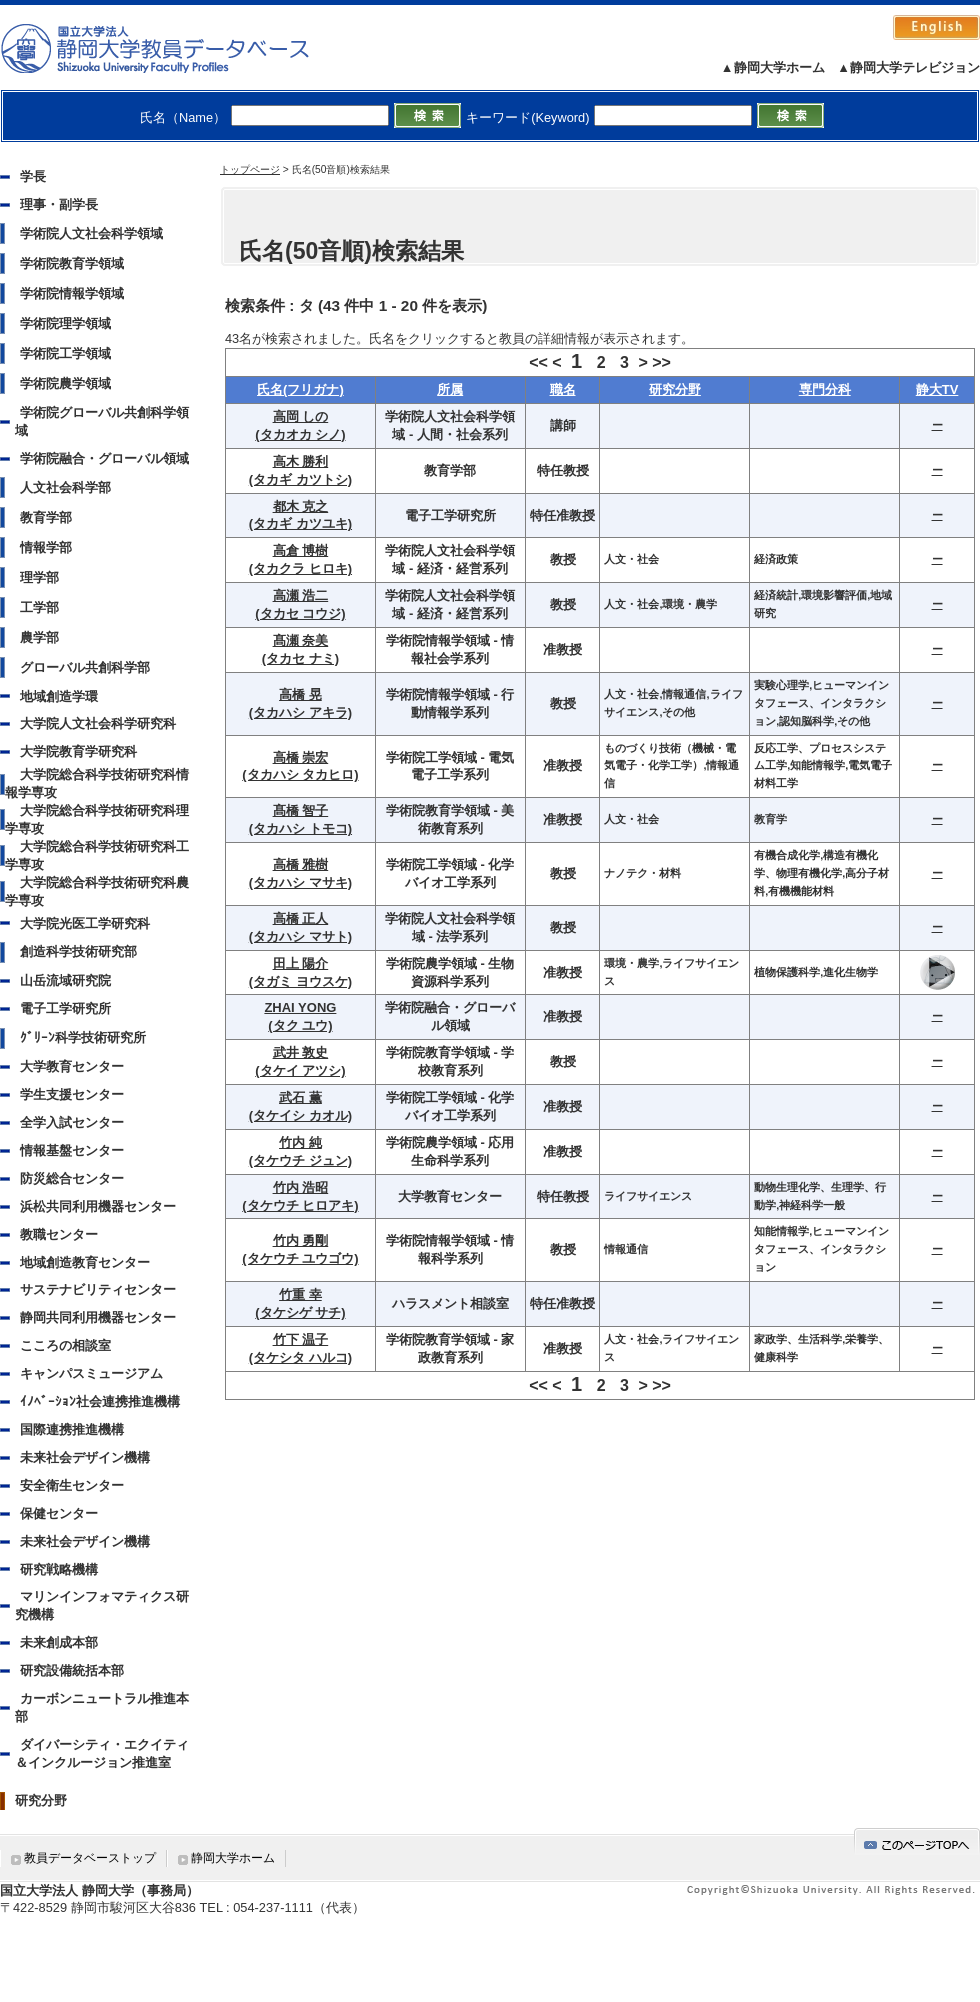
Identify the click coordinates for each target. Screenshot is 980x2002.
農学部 (39, 637)
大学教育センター (72, 1066)
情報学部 (46, 547)
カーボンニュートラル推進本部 (102, 1707)
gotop (917, 1841)
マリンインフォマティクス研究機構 (102, 1605)
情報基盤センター (72, 1150)
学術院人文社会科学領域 (91, 233)
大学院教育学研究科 (78, 751)
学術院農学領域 (65, 383)
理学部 (39, 577)
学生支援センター (72, 1094)
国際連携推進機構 (72, 1429)
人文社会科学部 (65, 487)
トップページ (250, 169)
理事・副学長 (59, 204)
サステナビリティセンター (98, 1289)
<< (538, 362)
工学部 (39, 607)
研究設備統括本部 (72, 1670)
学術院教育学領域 (72, 263)
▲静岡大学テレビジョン (908, 67)
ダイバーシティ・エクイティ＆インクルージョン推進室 (102, 1753)
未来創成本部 (59, 1642)
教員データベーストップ (90, 1858)
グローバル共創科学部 (85, 667)
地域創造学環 (59, 696)
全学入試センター (72, 1122)
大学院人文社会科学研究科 (98, 723)
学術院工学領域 (65, 353)
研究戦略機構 (59, 1569)
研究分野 (41, 1800)
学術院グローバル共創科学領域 (102, 421)
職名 (563, 389)
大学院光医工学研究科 (85, 923)
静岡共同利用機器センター (98, 1317)
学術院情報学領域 (72, 293)
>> (661, 362)
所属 (450, 389)
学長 (33, 176)
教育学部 (46, 517)
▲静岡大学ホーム (773, 67)
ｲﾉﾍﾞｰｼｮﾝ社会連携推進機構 (100, 1401)
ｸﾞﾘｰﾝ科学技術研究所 (83, 1037)
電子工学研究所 (65, 1008)
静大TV (937, 389)
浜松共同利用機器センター (98, 1206)
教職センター (59, 1234)
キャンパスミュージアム (91, 1373)
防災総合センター (72, 1178)
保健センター (59, 1513)
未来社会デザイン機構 (85, 1457)
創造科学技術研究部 (78, 951)
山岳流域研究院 (65, 980)
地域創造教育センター (85, 1262)
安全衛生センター (72, 1485)
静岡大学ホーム (233, 1858)
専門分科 (825, 389)
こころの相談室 (65, 1345)
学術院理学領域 (65, 323)
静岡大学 (175, 48)
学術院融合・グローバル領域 (104, 458)
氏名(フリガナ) (300, 389)
